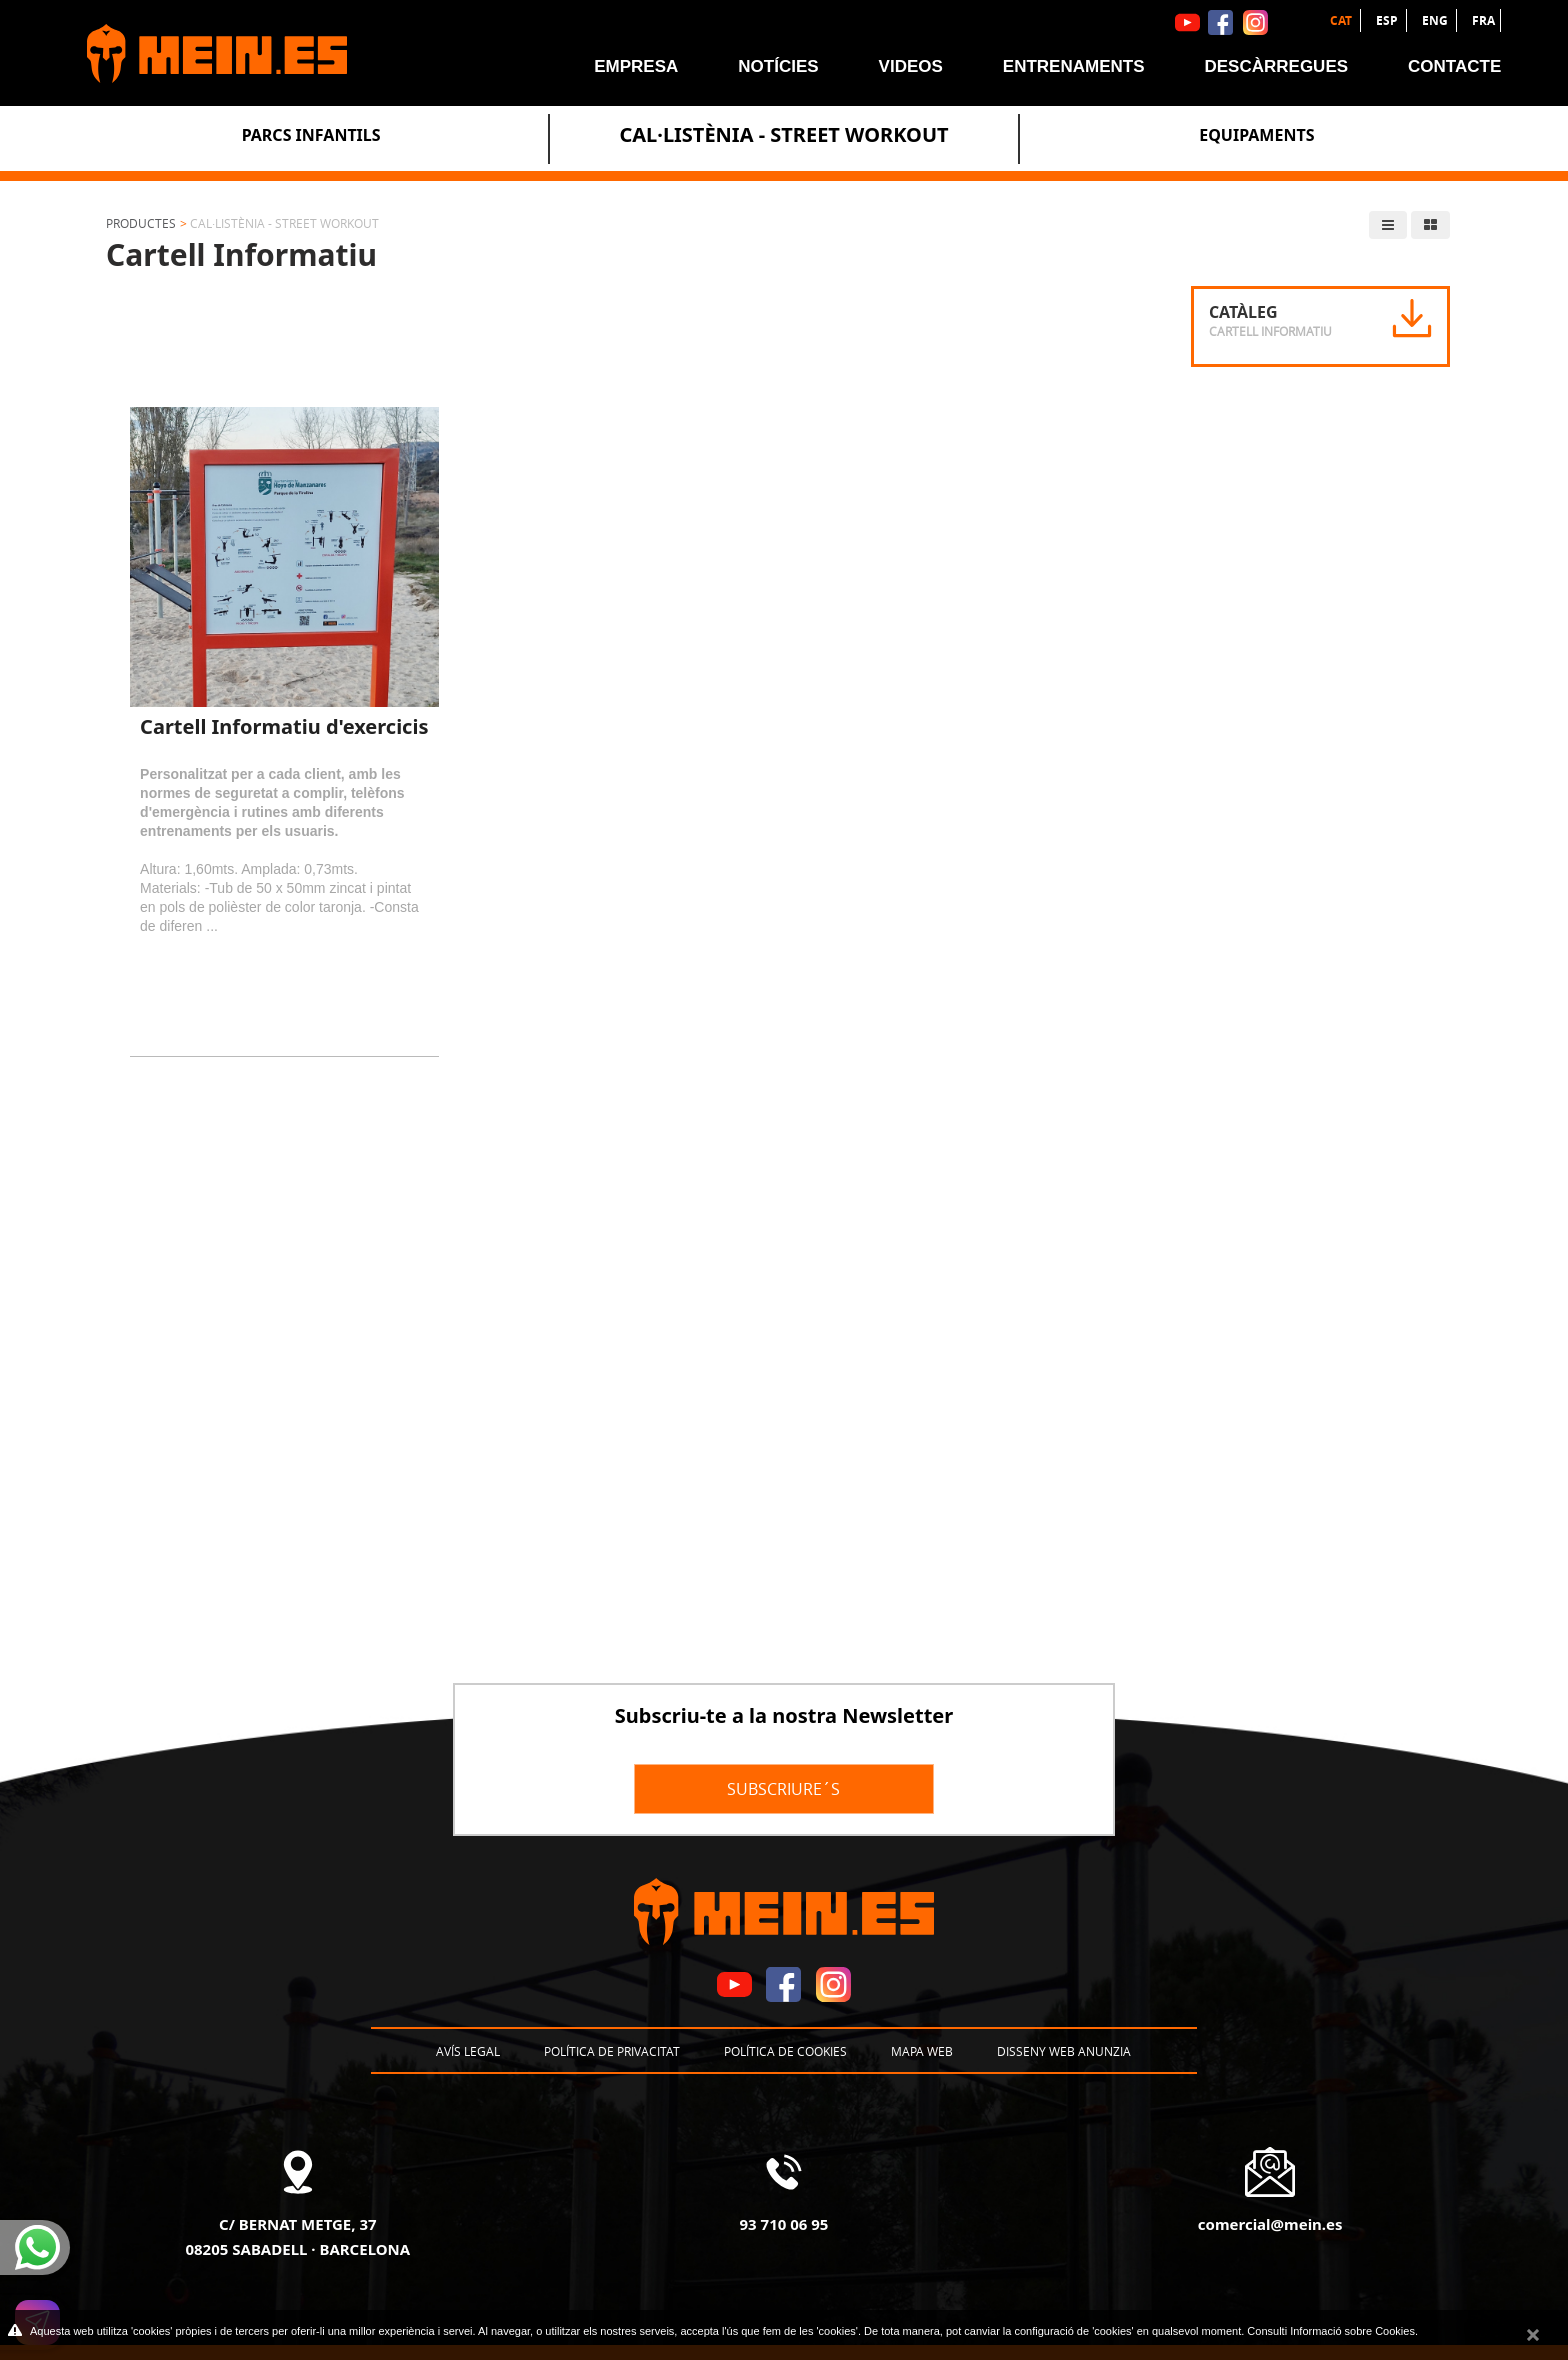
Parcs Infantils (311, 135)
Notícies (778, 66)
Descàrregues (1277, 66)
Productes (141, 223)
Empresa (636, 66)
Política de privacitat (612, 2051)
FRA (1483, 20)
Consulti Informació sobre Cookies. (1332, 2331)
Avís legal (468, 2051)
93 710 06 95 (784, 2224)
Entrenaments (1074, 66)
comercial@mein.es (1270, 2224)
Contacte (1454, 66)
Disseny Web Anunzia (1064, 2051)
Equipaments (1256, 135)
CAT (1342, 20)
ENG (1436, 20)
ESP (1388, 20)
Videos (911, 66)
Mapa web (922, 2051)
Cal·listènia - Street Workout (783, 134)
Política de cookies (785, 2051)
